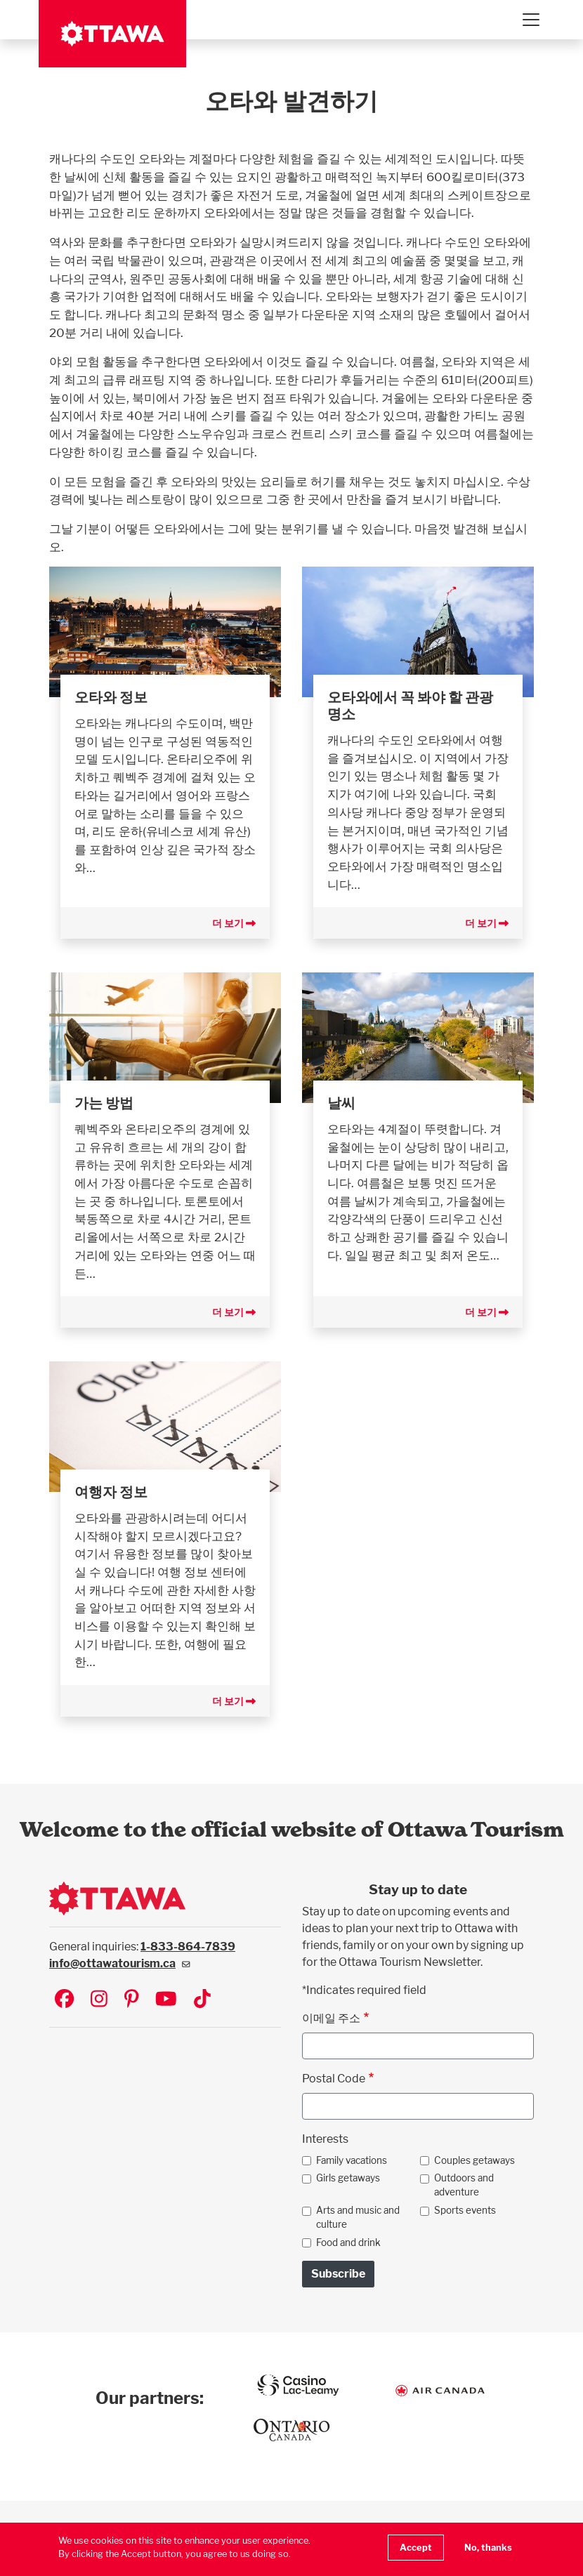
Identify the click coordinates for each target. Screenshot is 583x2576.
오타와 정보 (111, 697)
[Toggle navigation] (530, 20)
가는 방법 (103, 1103)
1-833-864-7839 (187, 1946)
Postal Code (333, 2078)
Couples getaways (474, 2160)
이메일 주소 (331, 2018)
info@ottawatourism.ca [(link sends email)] (119, 1963)
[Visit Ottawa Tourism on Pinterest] (131, 1999)
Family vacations (351, 2160)
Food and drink (348, 2242)
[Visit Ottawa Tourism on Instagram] (99, 1999)
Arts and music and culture (358, 2217)
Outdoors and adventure (464, 2185)
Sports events (465, 2210)
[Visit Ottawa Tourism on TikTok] (202, 1999)
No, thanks (488, 2547)
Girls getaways (348, 2178)
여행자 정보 (111, 1492)
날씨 (341, 1103)
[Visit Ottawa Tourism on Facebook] (64, 1999)
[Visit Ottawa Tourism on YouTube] (166, 1999)
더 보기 (234, 923)
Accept (416, 2547)
